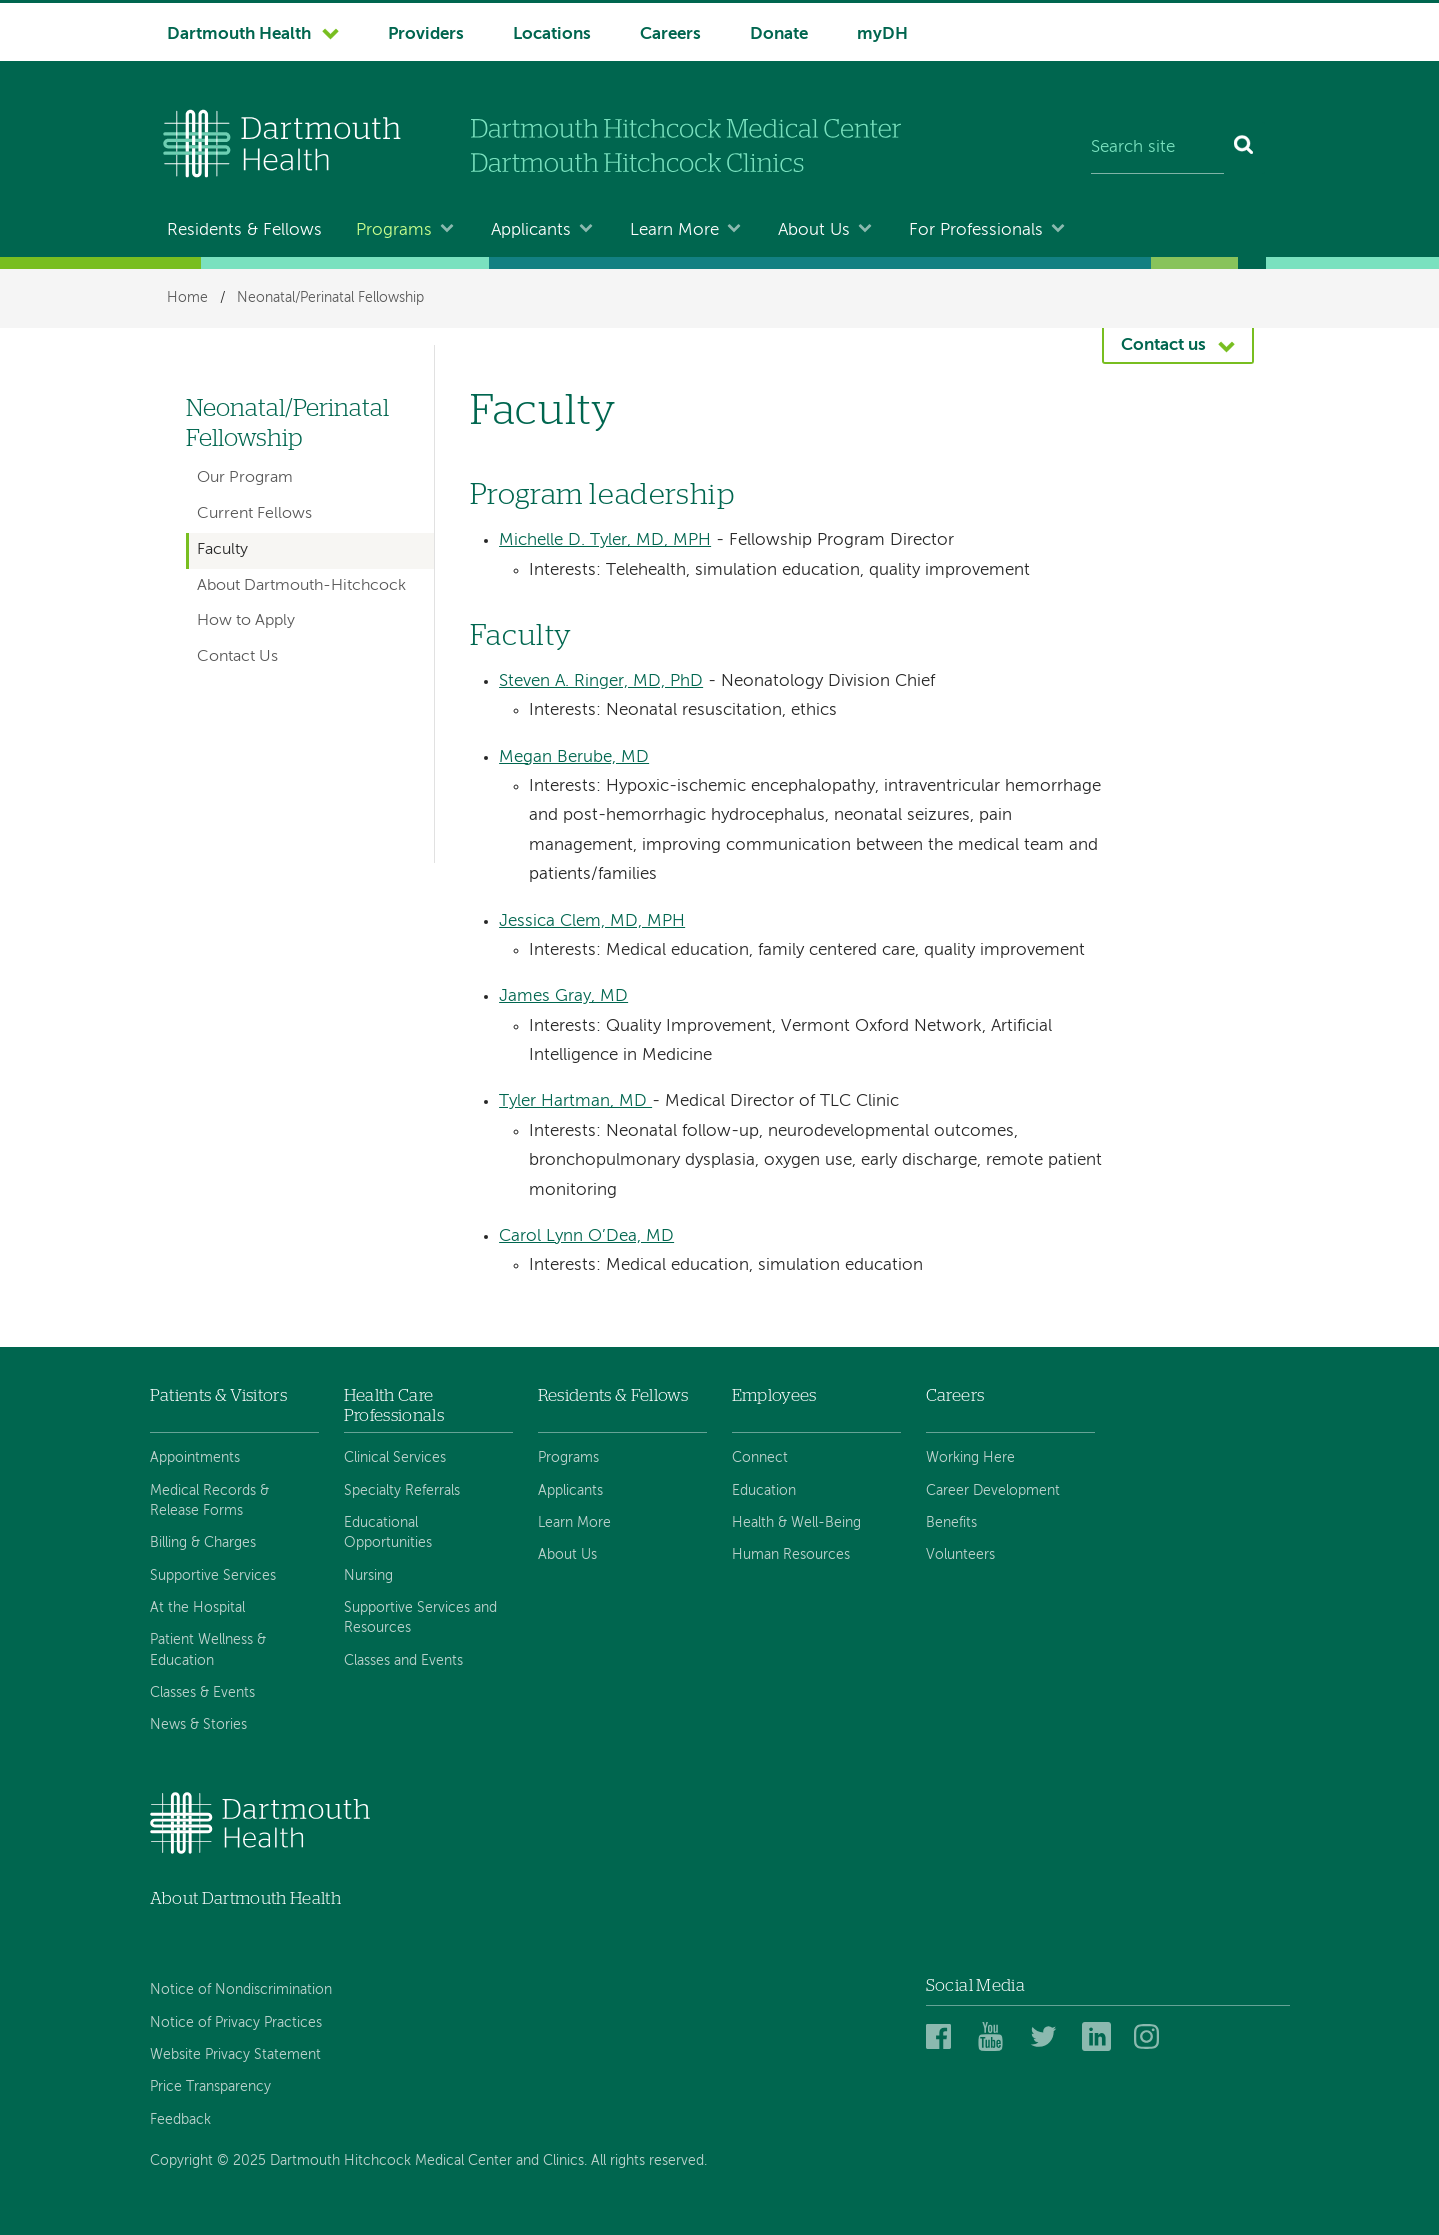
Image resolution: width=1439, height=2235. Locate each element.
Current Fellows (254, 514)
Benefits (951, 1523)
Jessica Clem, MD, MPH (592, 921)
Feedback (180, 2120)
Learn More (674, 230)
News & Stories (198, 1725)
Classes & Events (202, 1693)
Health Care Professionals (394, 1405)
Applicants (531, 230)
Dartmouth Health (239, 34)
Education (764, 1491)
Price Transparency (210, 2087)
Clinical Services (395, 1458)
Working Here (970, 1458)
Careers (670, 34)
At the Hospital (197, 1608)
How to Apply (246, 621)
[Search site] (1157, 148)
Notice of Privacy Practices (236, 2023)
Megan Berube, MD (574, 757)
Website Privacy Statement (235, 2055)
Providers (426, 34)
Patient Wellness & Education (208, 1650)
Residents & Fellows (244, 230)
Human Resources (791, 1555)
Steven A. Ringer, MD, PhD (601, 681)
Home (187, 298)
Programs (394, 230)
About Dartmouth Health (245, 1898)
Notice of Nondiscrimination (241, 1990)
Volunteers (960, 1555)
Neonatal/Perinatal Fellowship (330, 298)
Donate (779, 34)
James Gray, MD (563, 996)
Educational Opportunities (388, 1533)
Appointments (195, 1458)
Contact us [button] (1163, 345)
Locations (552, 34)
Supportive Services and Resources (420, 1618)
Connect (760, 1458)
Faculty (222, 550)
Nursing (368, 1576)
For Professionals (976, 230)
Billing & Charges (203, 1543)
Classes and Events (403, 1661)
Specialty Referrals (402, 1491)
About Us (814, 230)
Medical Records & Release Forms (209, 1501)
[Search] (1244, 148)
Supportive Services (213, 1576)
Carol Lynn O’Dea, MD (586, 1236)
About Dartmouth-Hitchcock (301, 586)
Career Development (993, 1491)
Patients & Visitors (218, 1395)
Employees (774, 1395)
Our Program (245, 478)
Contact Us (237, 657)
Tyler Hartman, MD (575, 1101)
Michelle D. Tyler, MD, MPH (605, 540)
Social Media (975, 1985)
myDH (882, 34)
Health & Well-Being (796, 1523)
